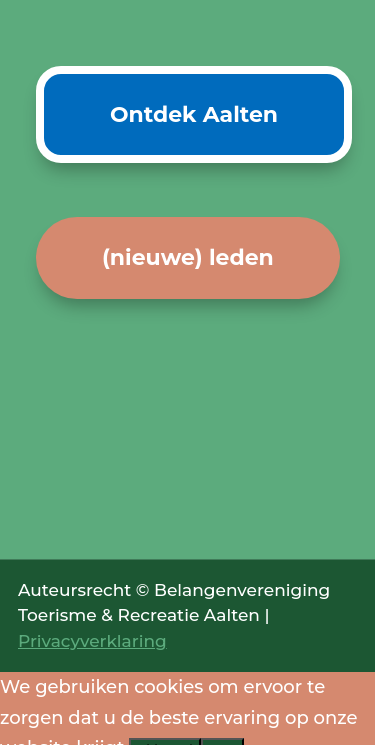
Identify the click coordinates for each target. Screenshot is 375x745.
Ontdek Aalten (194, 114)
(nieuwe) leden (188, 257)
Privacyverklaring (92, 641)
